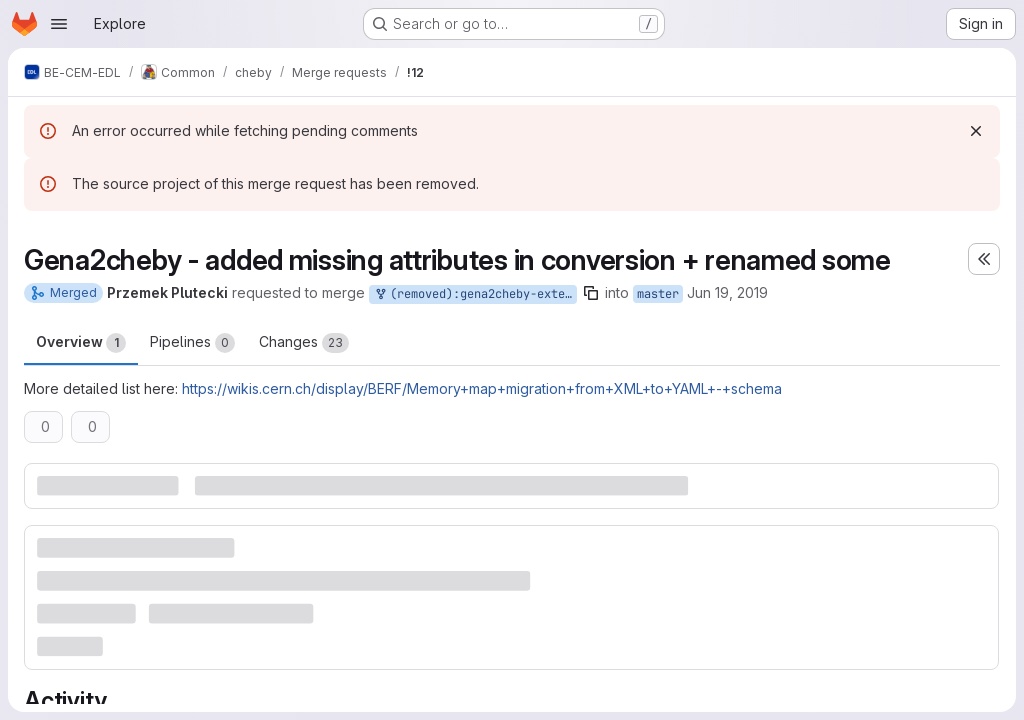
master (658, 294)
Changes (304, 343)
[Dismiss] (976, 131)
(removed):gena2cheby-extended (475, 294)
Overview (81, 343)
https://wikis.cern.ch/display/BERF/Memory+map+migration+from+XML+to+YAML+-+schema (482, 388)
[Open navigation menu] (59, 24)
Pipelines (192, 343)
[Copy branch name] (591, 293)
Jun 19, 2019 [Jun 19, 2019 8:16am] (727, 292)
